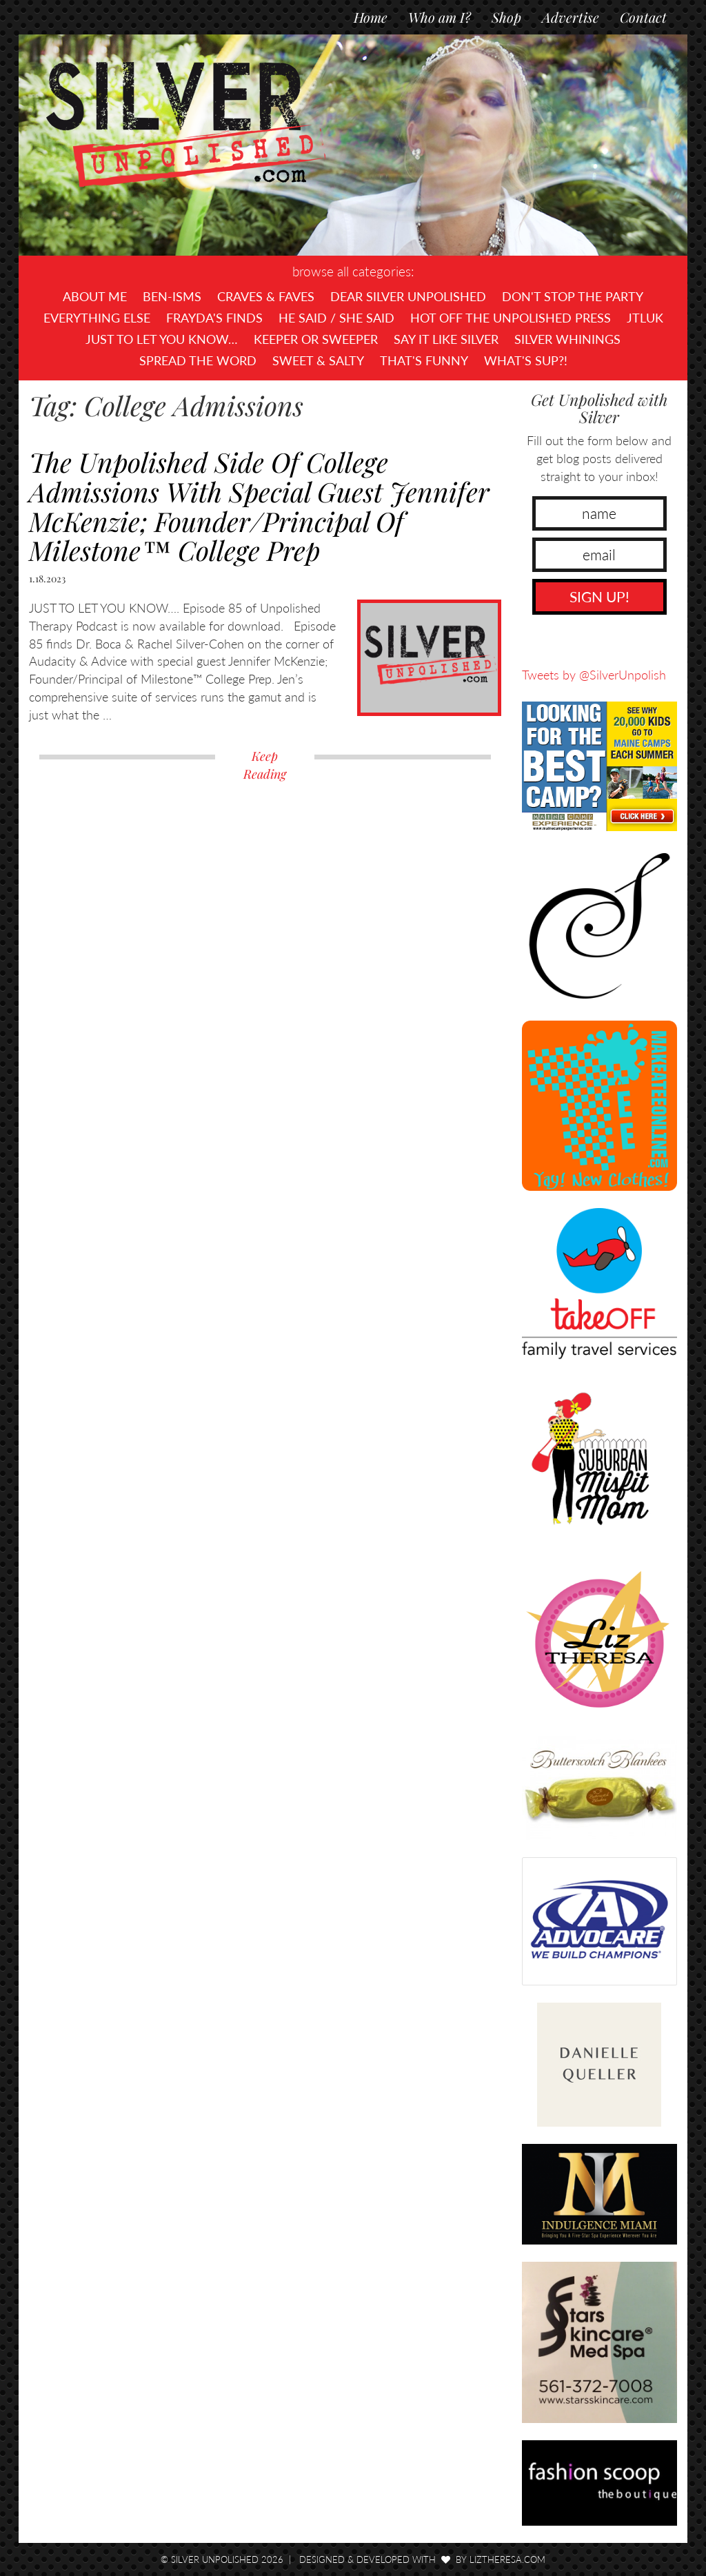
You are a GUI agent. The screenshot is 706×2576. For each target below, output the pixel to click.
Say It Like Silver (446, 339)
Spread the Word (197, 360)
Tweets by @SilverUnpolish (594, 674)
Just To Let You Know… (161, 339)
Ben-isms (172, 296)
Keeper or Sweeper (316, 339)
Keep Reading (264, 765)
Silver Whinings (567, 339)
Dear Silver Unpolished (408, 296)
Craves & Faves (265, 296)
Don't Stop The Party (572, 296)
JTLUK (645, 317)
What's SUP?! (525, 360)
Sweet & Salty (318, 360)
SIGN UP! (599, 596)
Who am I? (439, 17)
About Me (95, 296)
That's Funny (424, 360)
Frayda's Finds (214, 317)
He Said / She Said (336, 317)
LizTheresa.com (507, 2559)
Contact (643, 17)
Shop (506, 17)
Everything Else (96, 317)
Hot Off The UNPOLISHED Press (510, 317)
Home (370, 17)
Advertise (570, 17)
